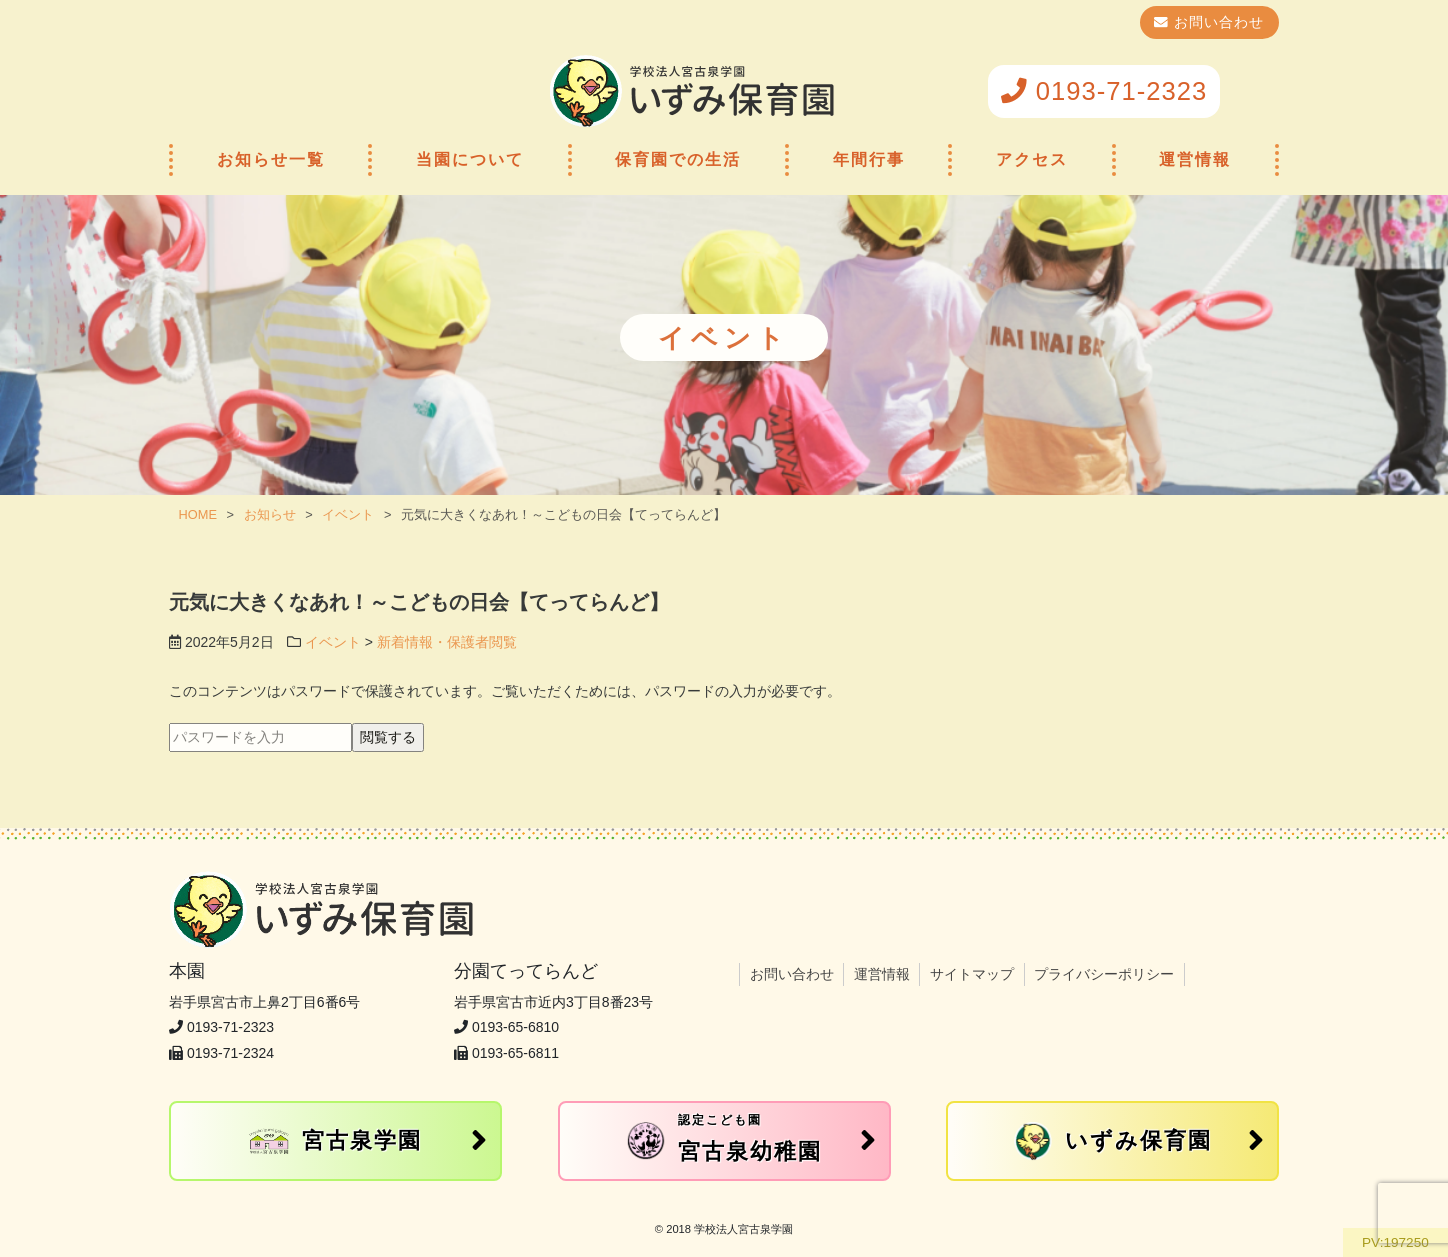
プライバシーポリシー (1104, 974)
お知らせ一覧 (271, 159)
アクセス (1032, 159)
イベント (333, 642)
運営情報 (1195, 159)
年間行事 (869, 159)
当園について (470, 159)
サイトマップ (972, 974)
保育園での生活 (678, 159)
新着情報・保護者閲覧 (447, 642)
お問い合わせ (1216, 22)
